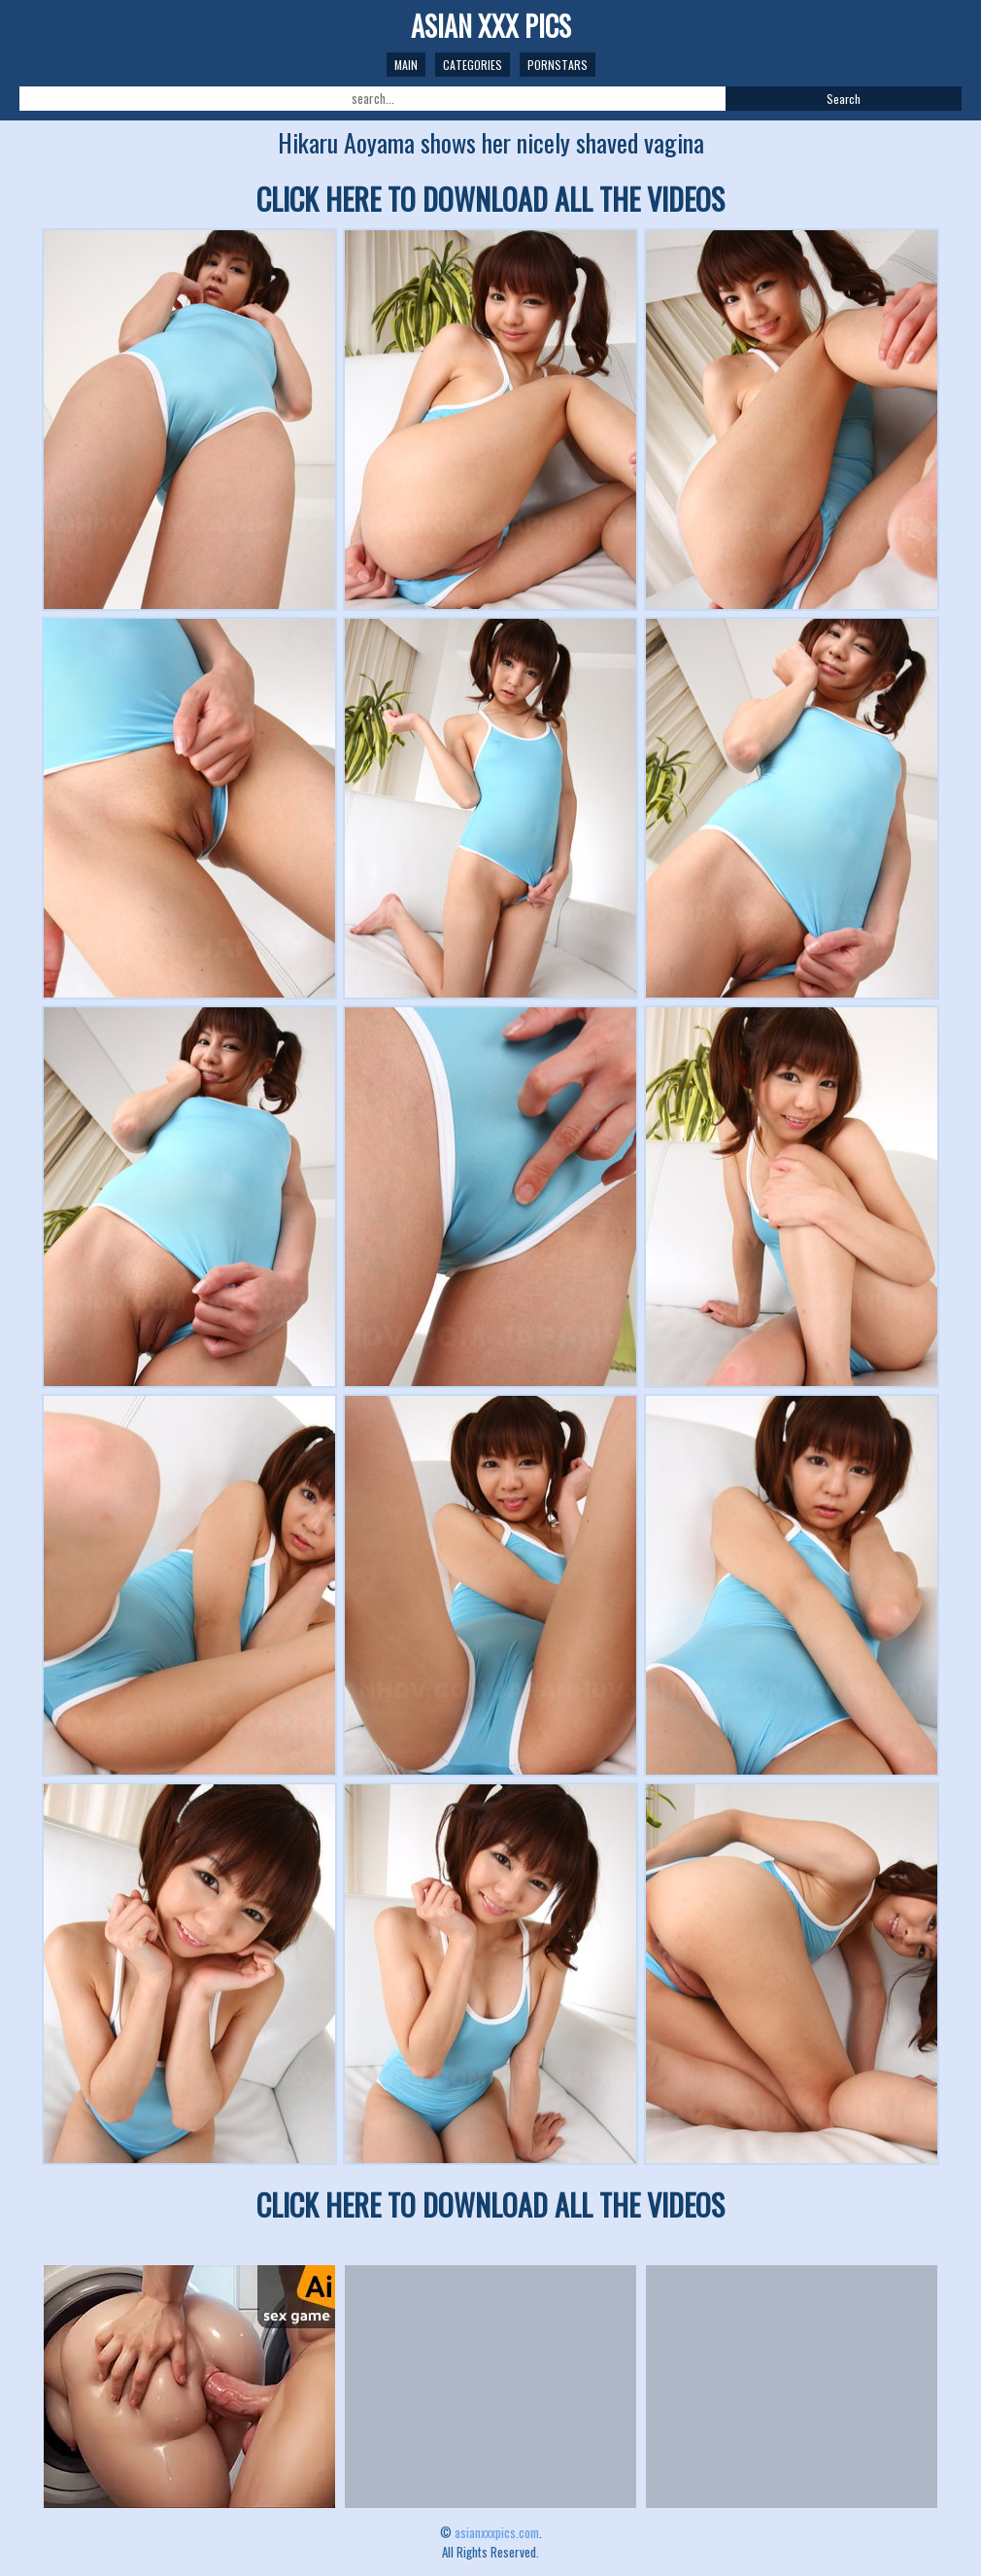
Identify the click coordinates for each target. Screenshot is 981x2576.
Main (406, 64)
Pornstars (557, 64)
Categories (472, 64)
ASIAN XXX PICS (491, 26)
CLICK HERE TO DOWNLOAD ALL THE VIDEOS (490, 198)
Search (844, 98)
